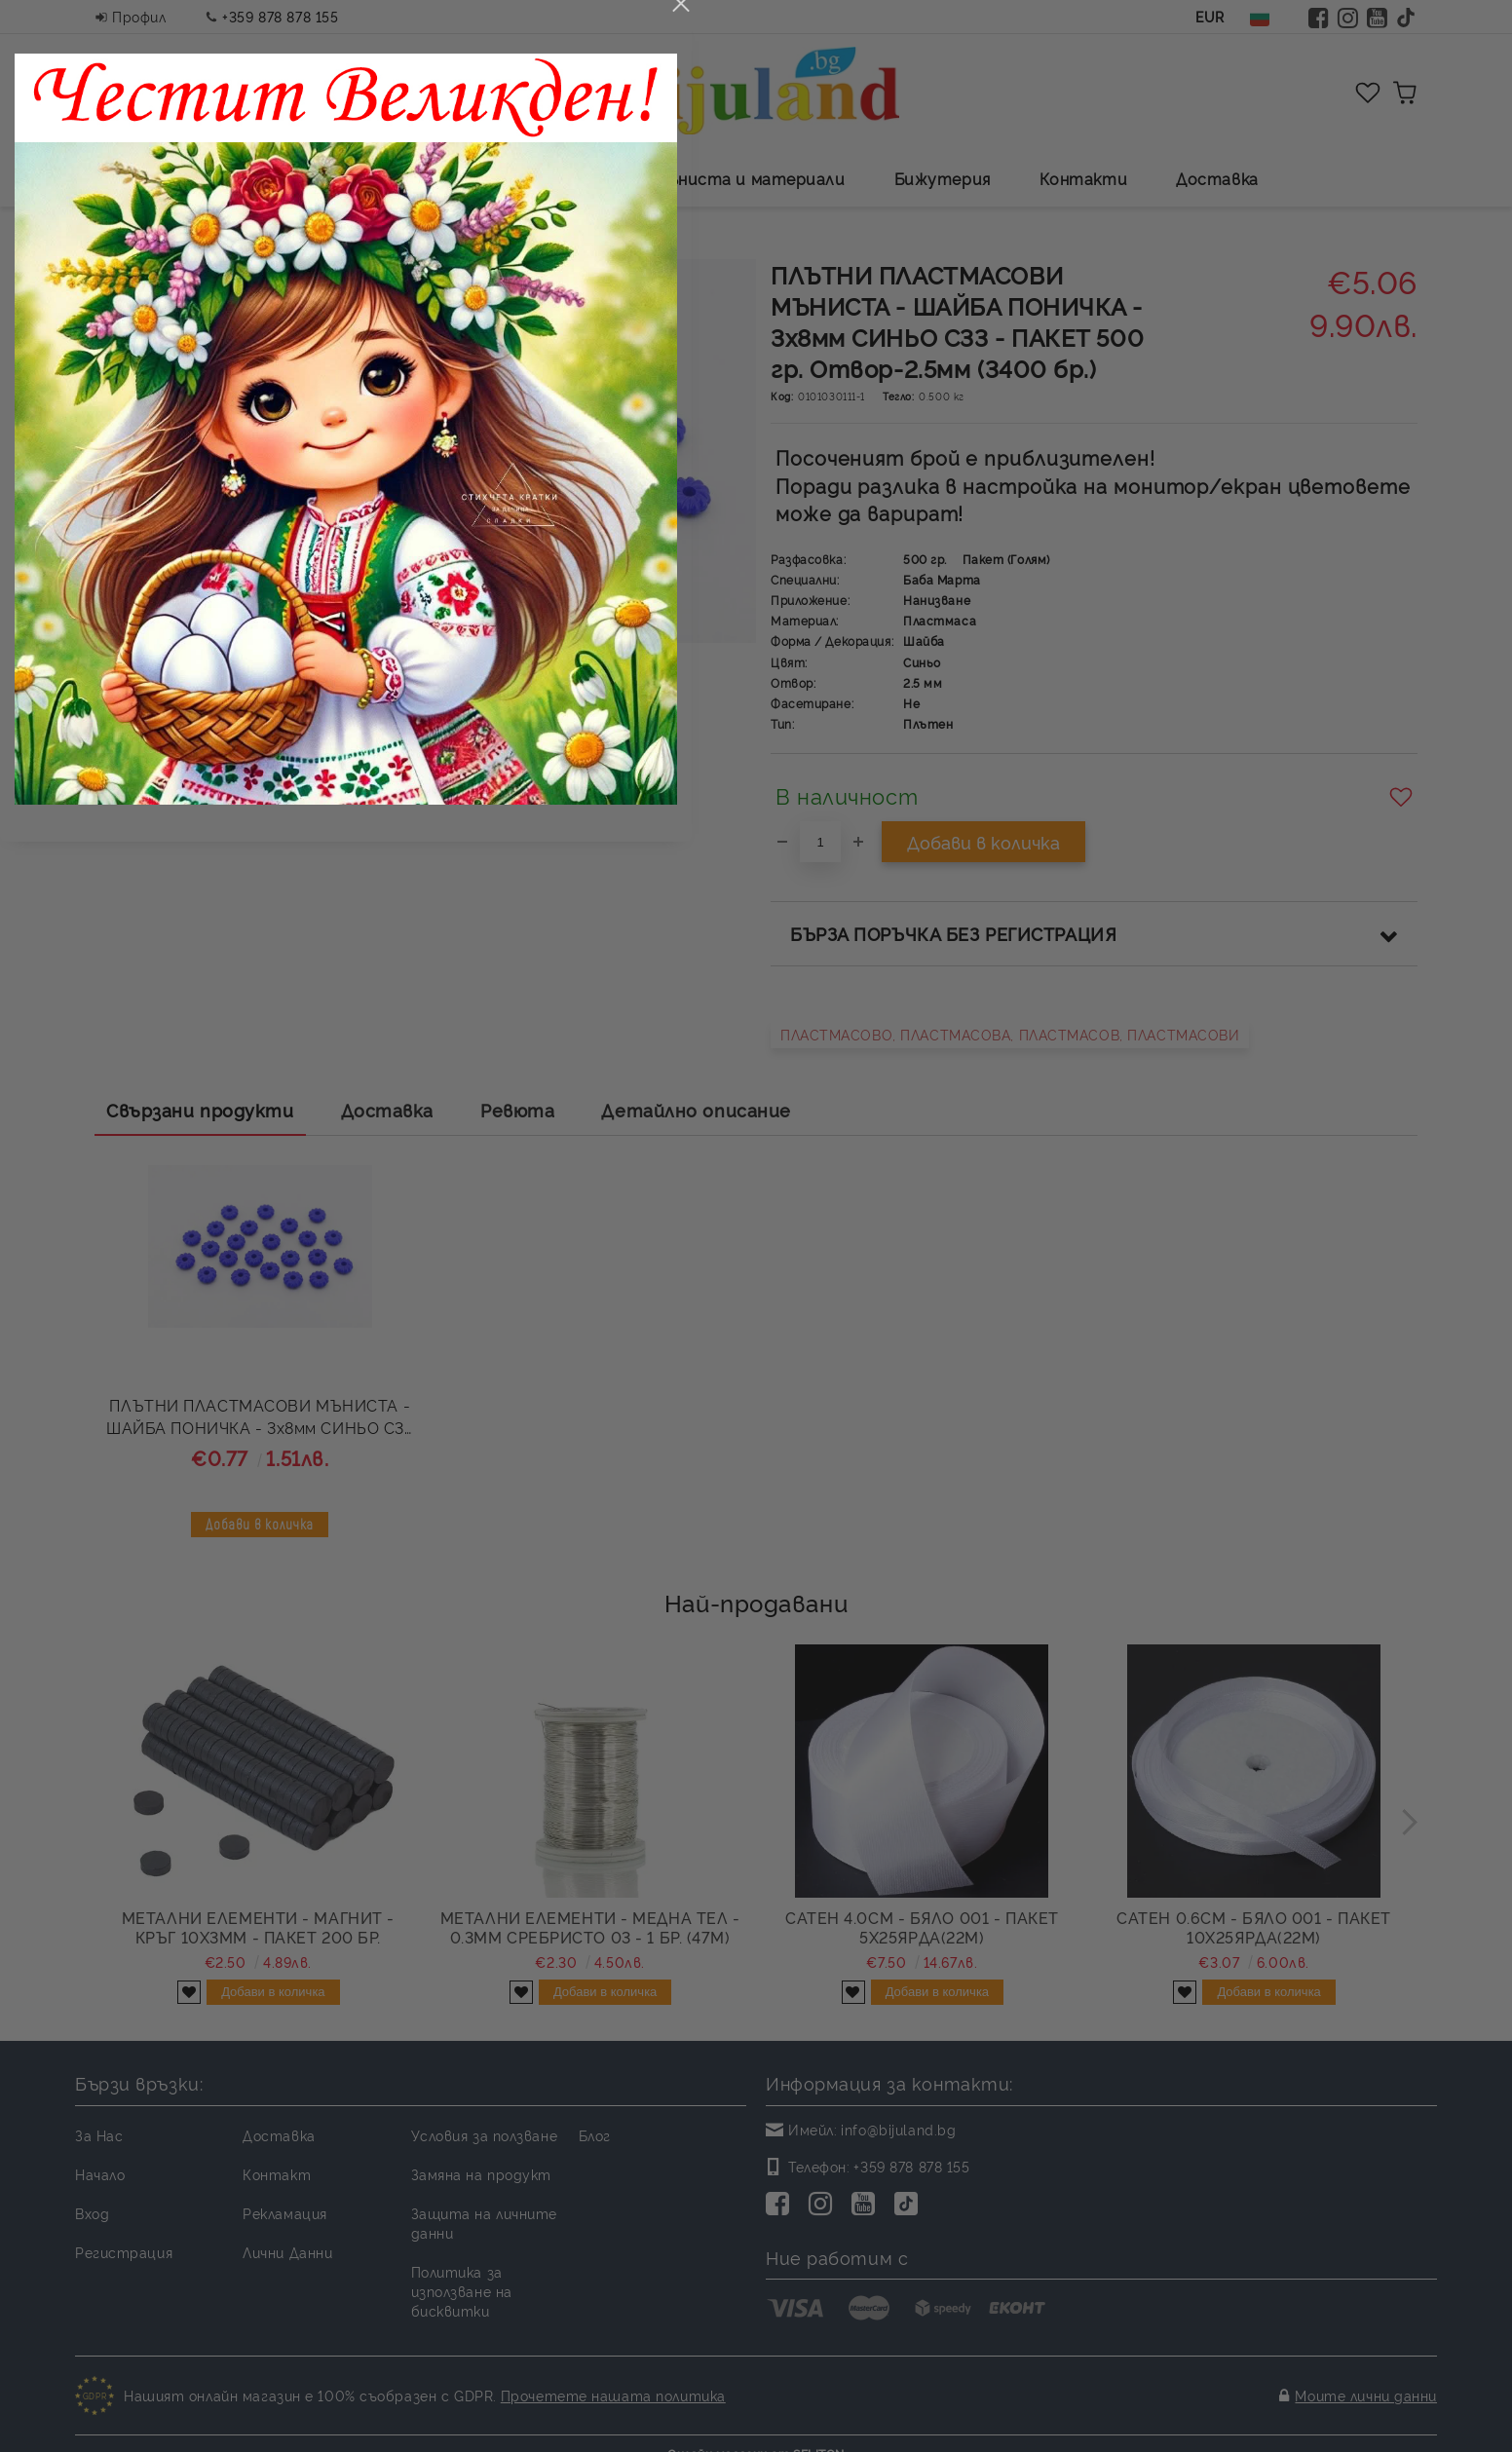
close (1090, 729)
